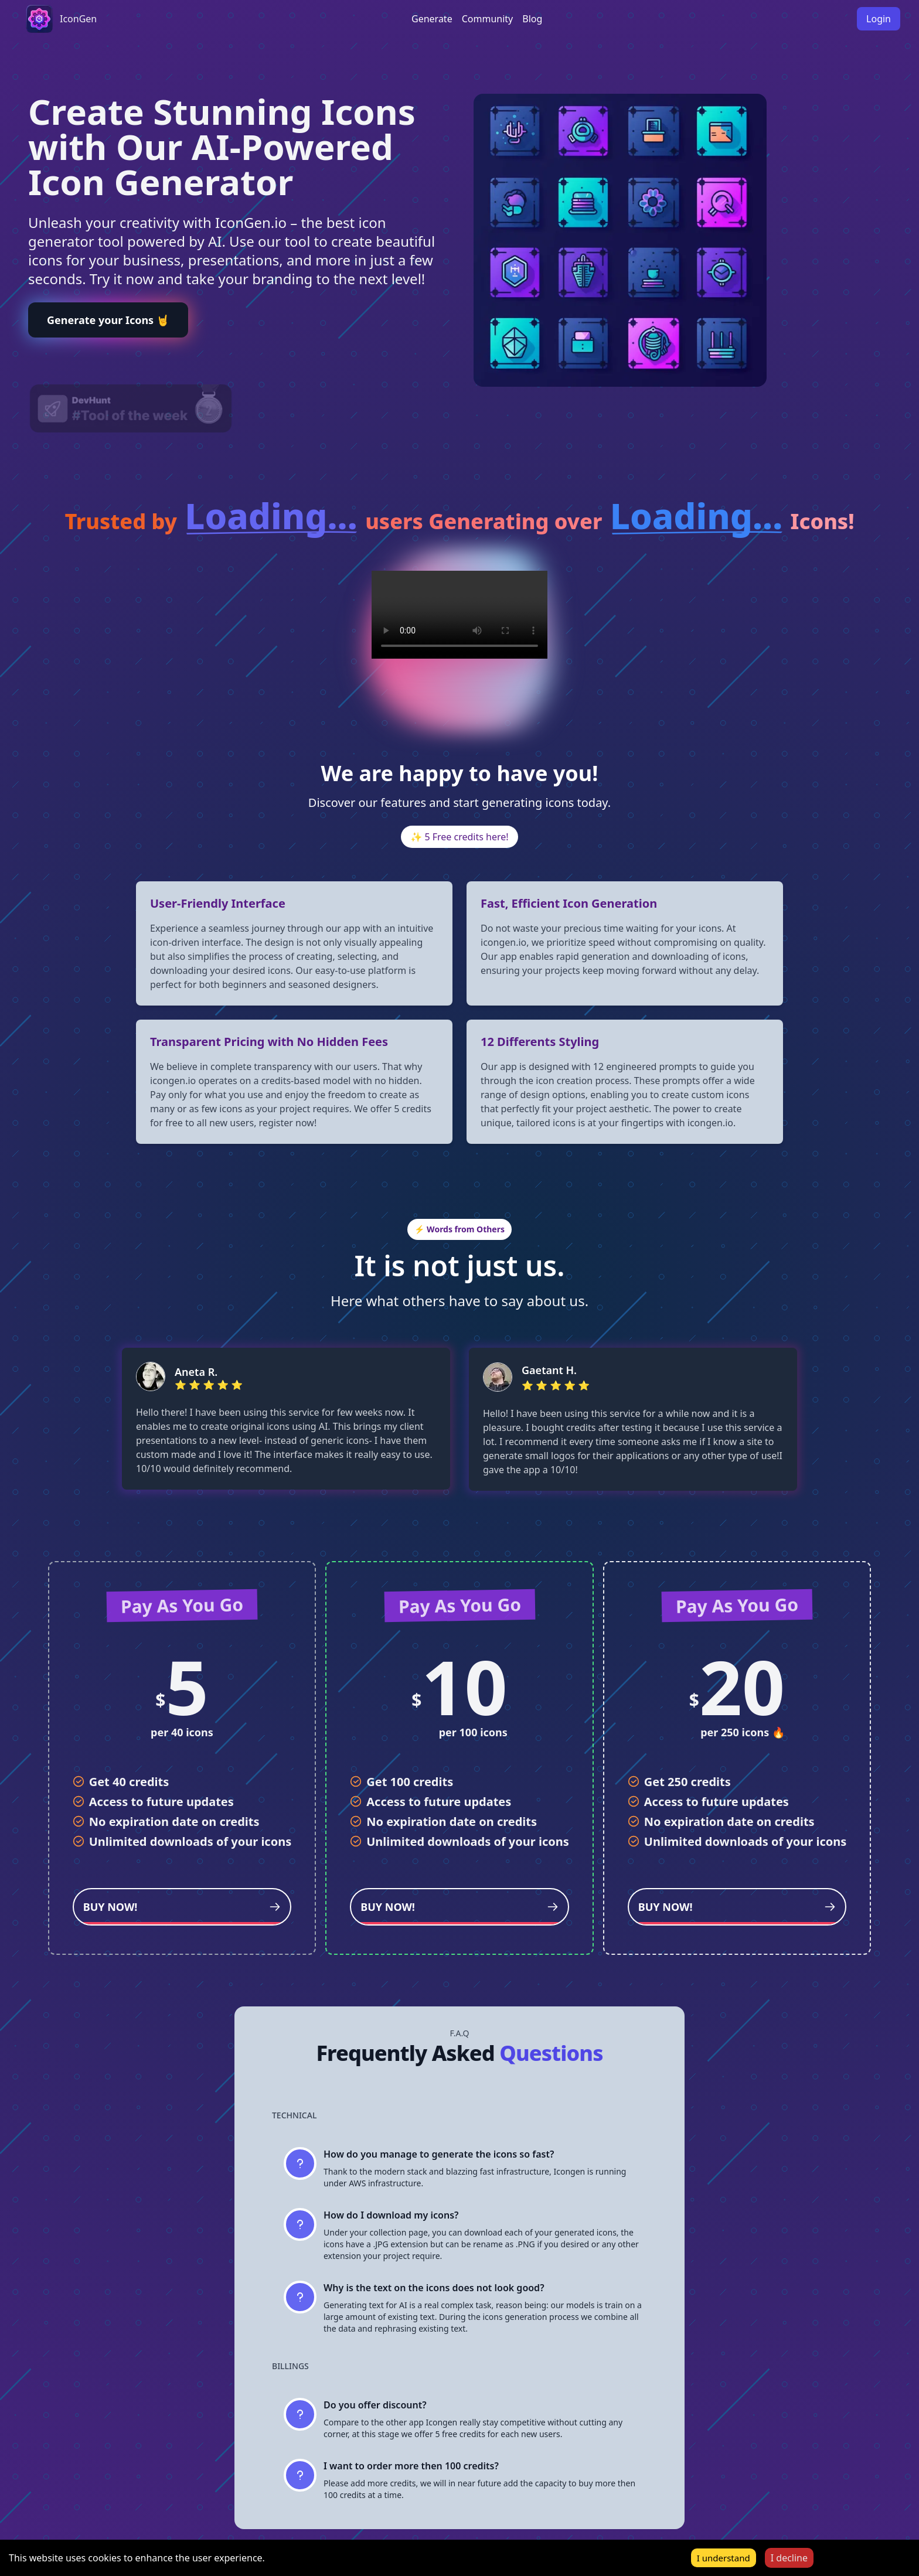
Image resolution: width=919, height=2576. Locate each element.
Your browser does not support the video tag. (459, 615)
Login (878, 18)
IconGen (78, 18)
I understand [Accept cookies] (723, 2558)
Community (487, 18)
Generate (431, 18)
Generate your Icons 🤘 (108, 320)
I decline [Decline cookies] (789, 2557)
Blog (532, 18)
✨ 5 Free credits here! (459, 836)
